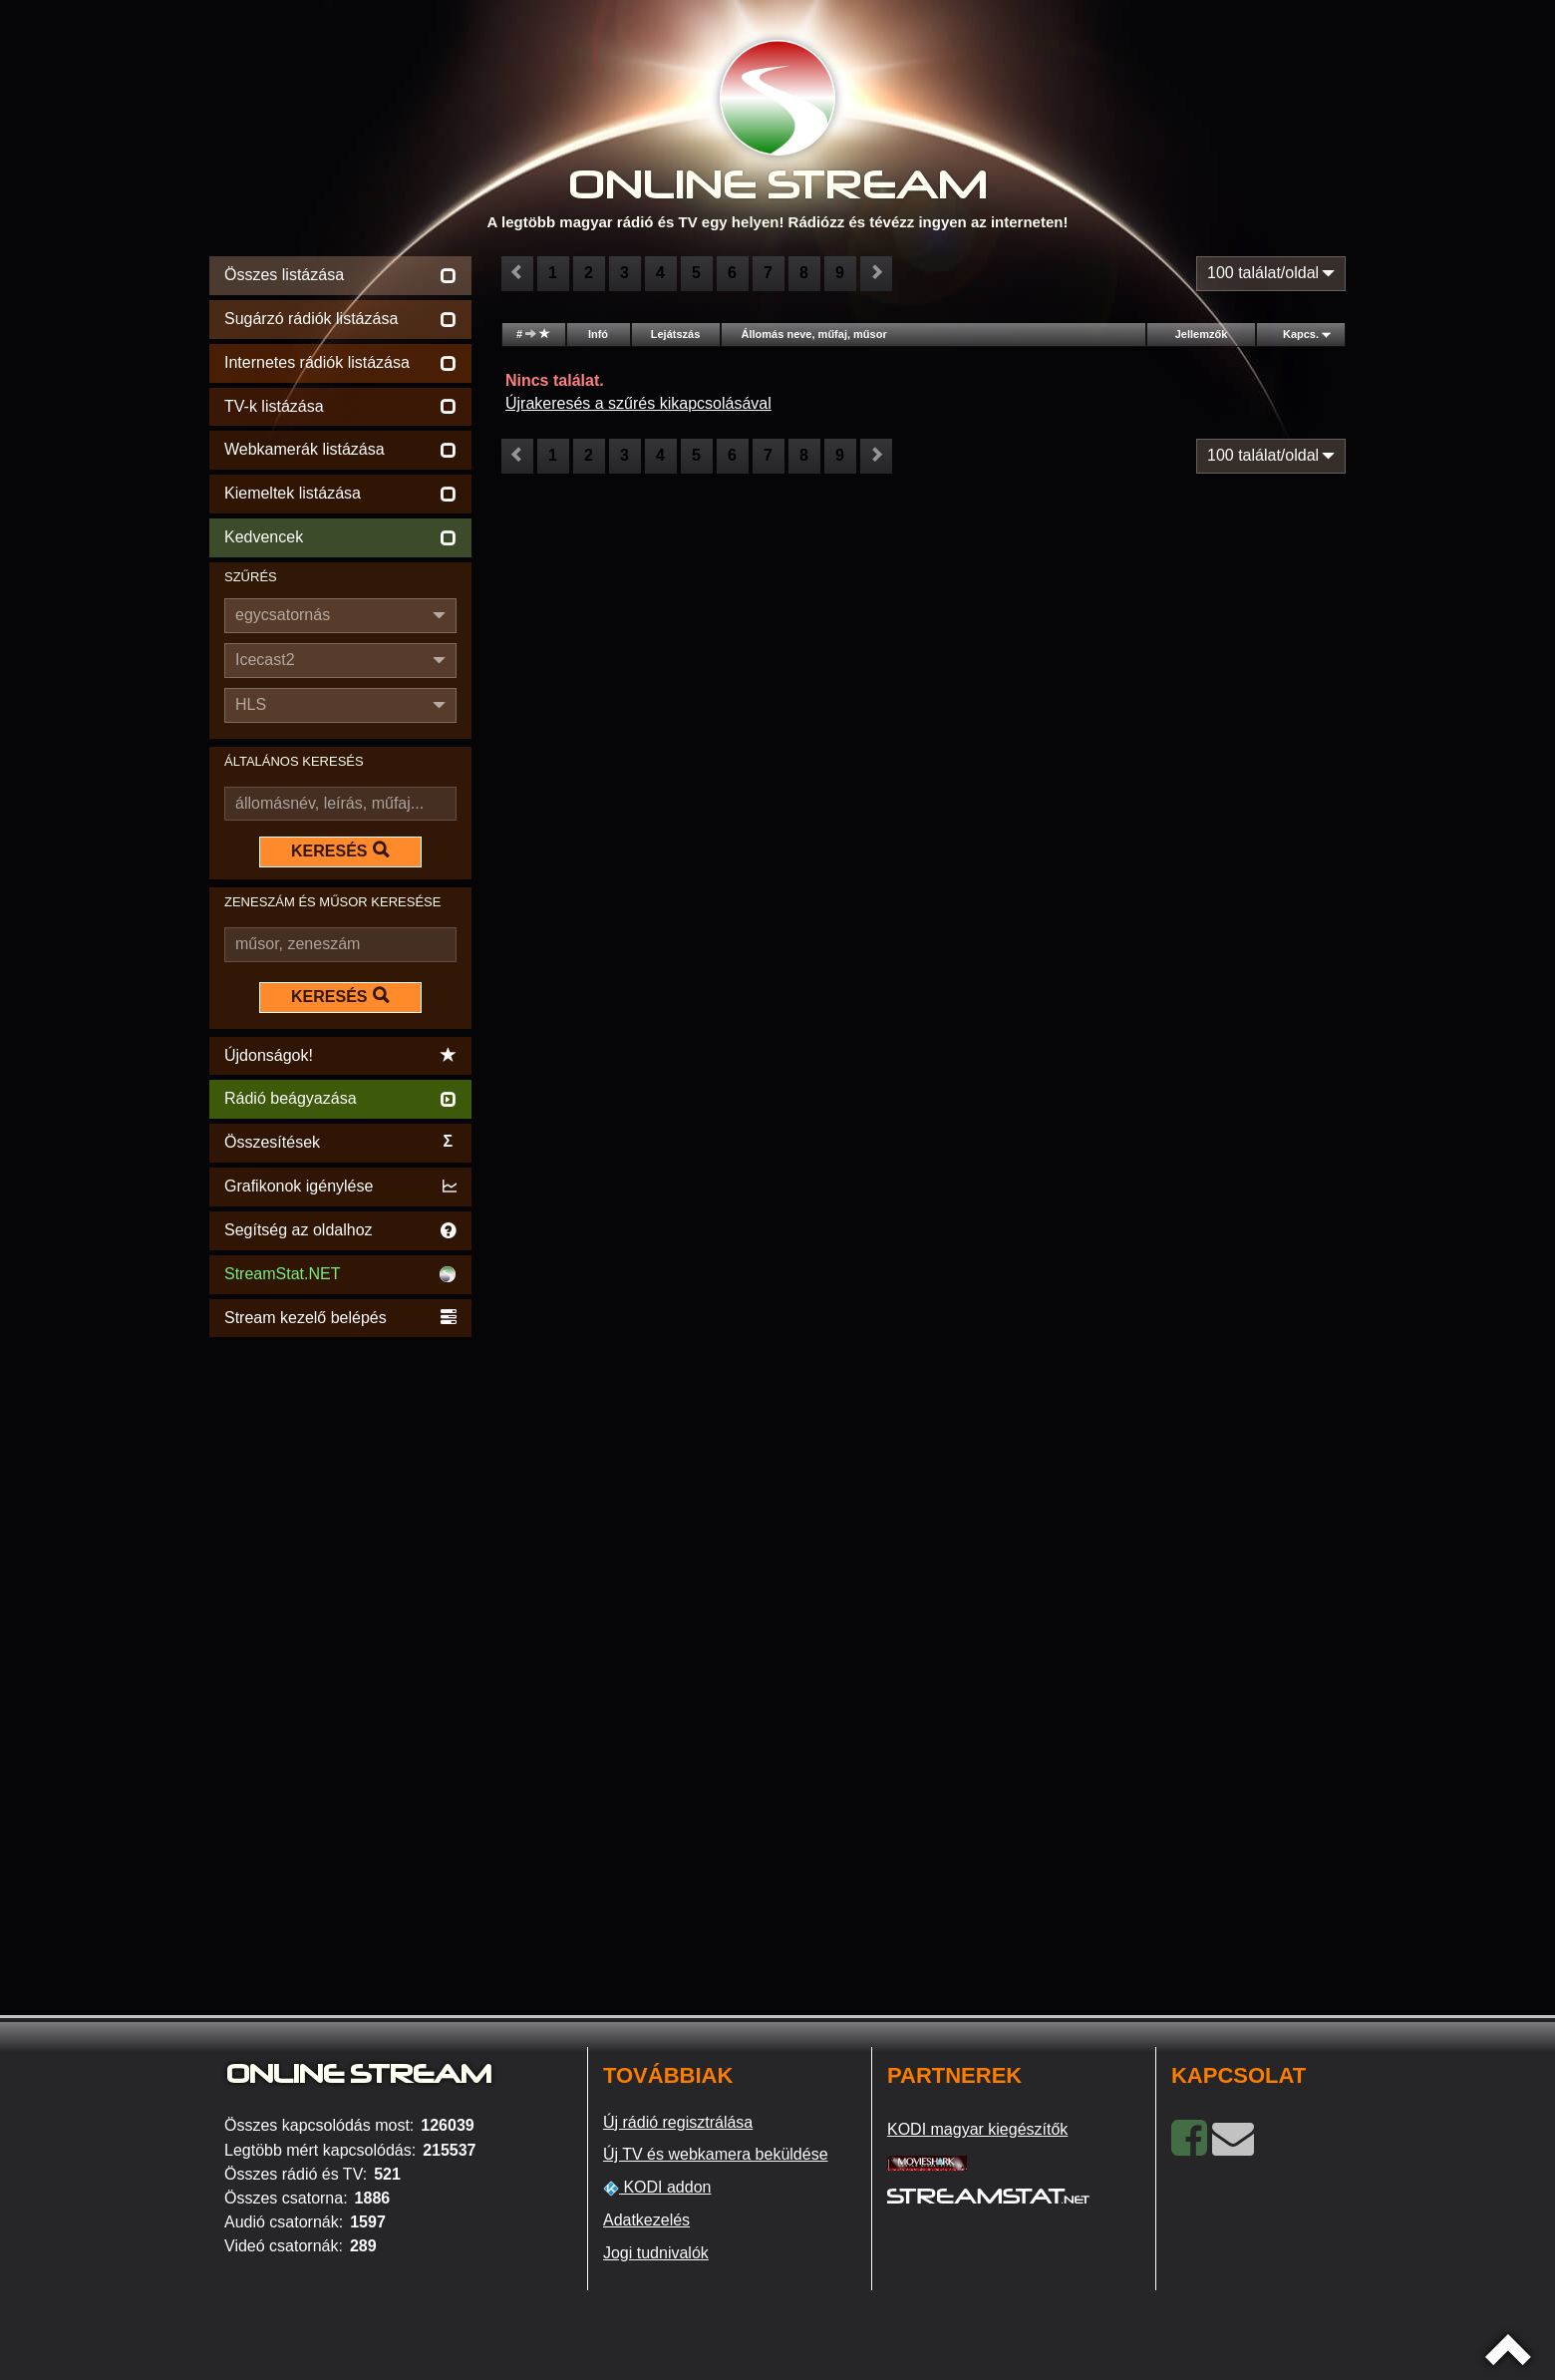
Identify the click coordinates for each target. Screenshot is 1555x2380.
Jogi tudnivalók (656, 2252)
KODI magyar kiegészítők (977, 2129)
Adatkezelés (646, 2219)
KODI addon (657, 2188)
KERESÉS (340, 850)
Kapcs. (1301, 334)
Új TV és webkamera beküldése (715, 2154)
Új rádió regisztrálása (678, 2122)
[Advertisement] (340, 1641)
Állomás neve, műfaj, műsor (814, 334)
